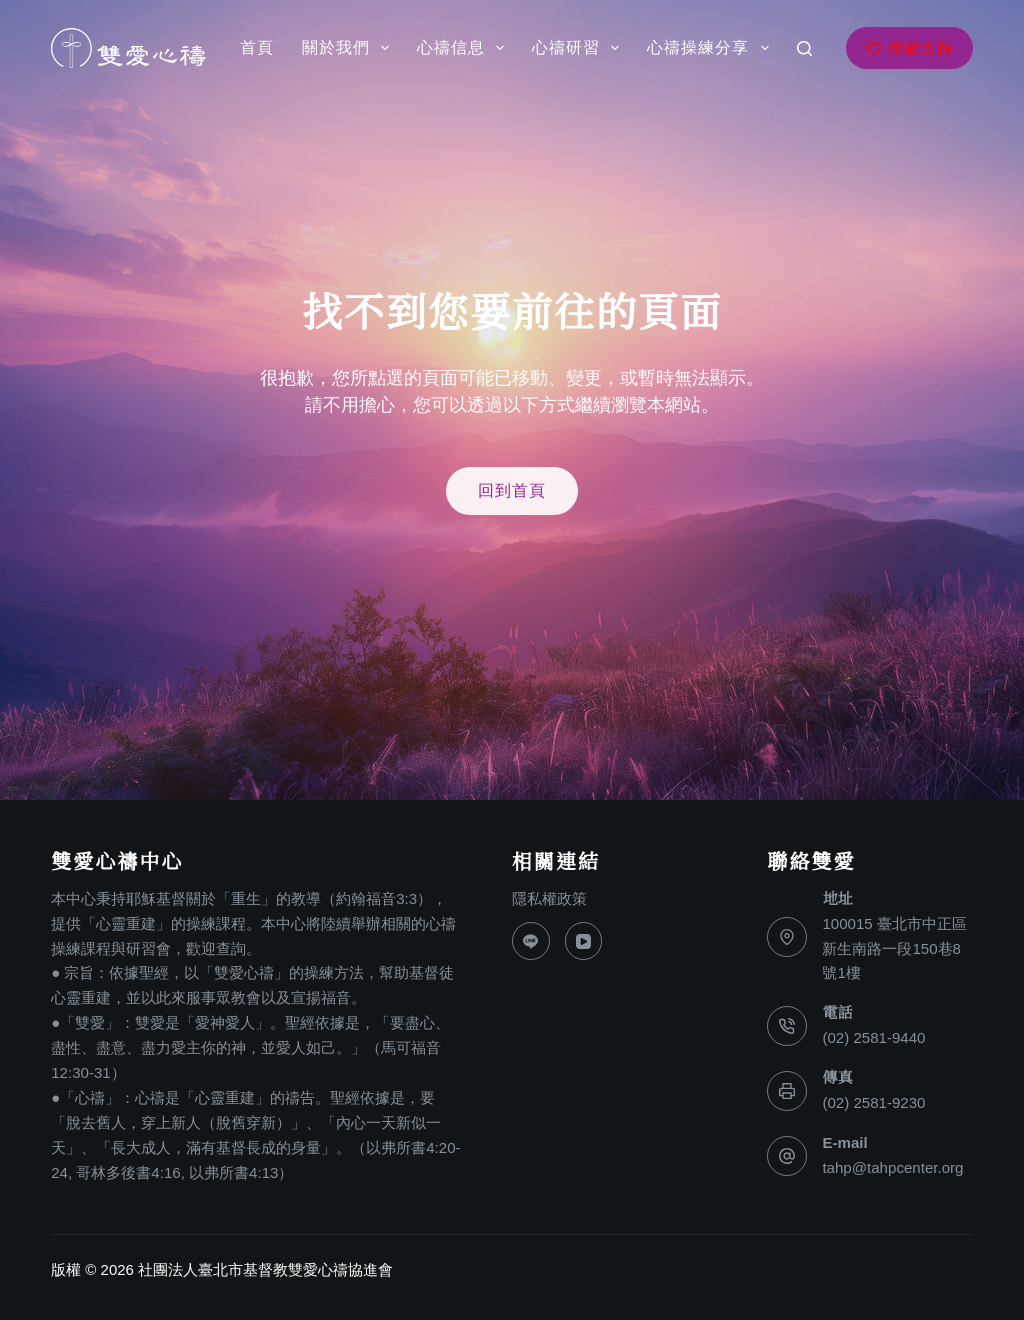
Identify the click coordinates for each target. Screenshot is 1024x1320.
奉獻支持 (909, 47)
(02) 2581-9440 (873, 1037)
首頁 (257, 47)
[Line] (531, 941)
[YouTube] (584, 941)
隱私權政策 (549, 898)
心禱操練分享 (711, 48)
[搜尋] (804, 48)
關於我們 (349, 48)
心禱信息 (464, 48)
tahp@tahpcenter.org (892, 1167)
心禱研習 (579, 48)
